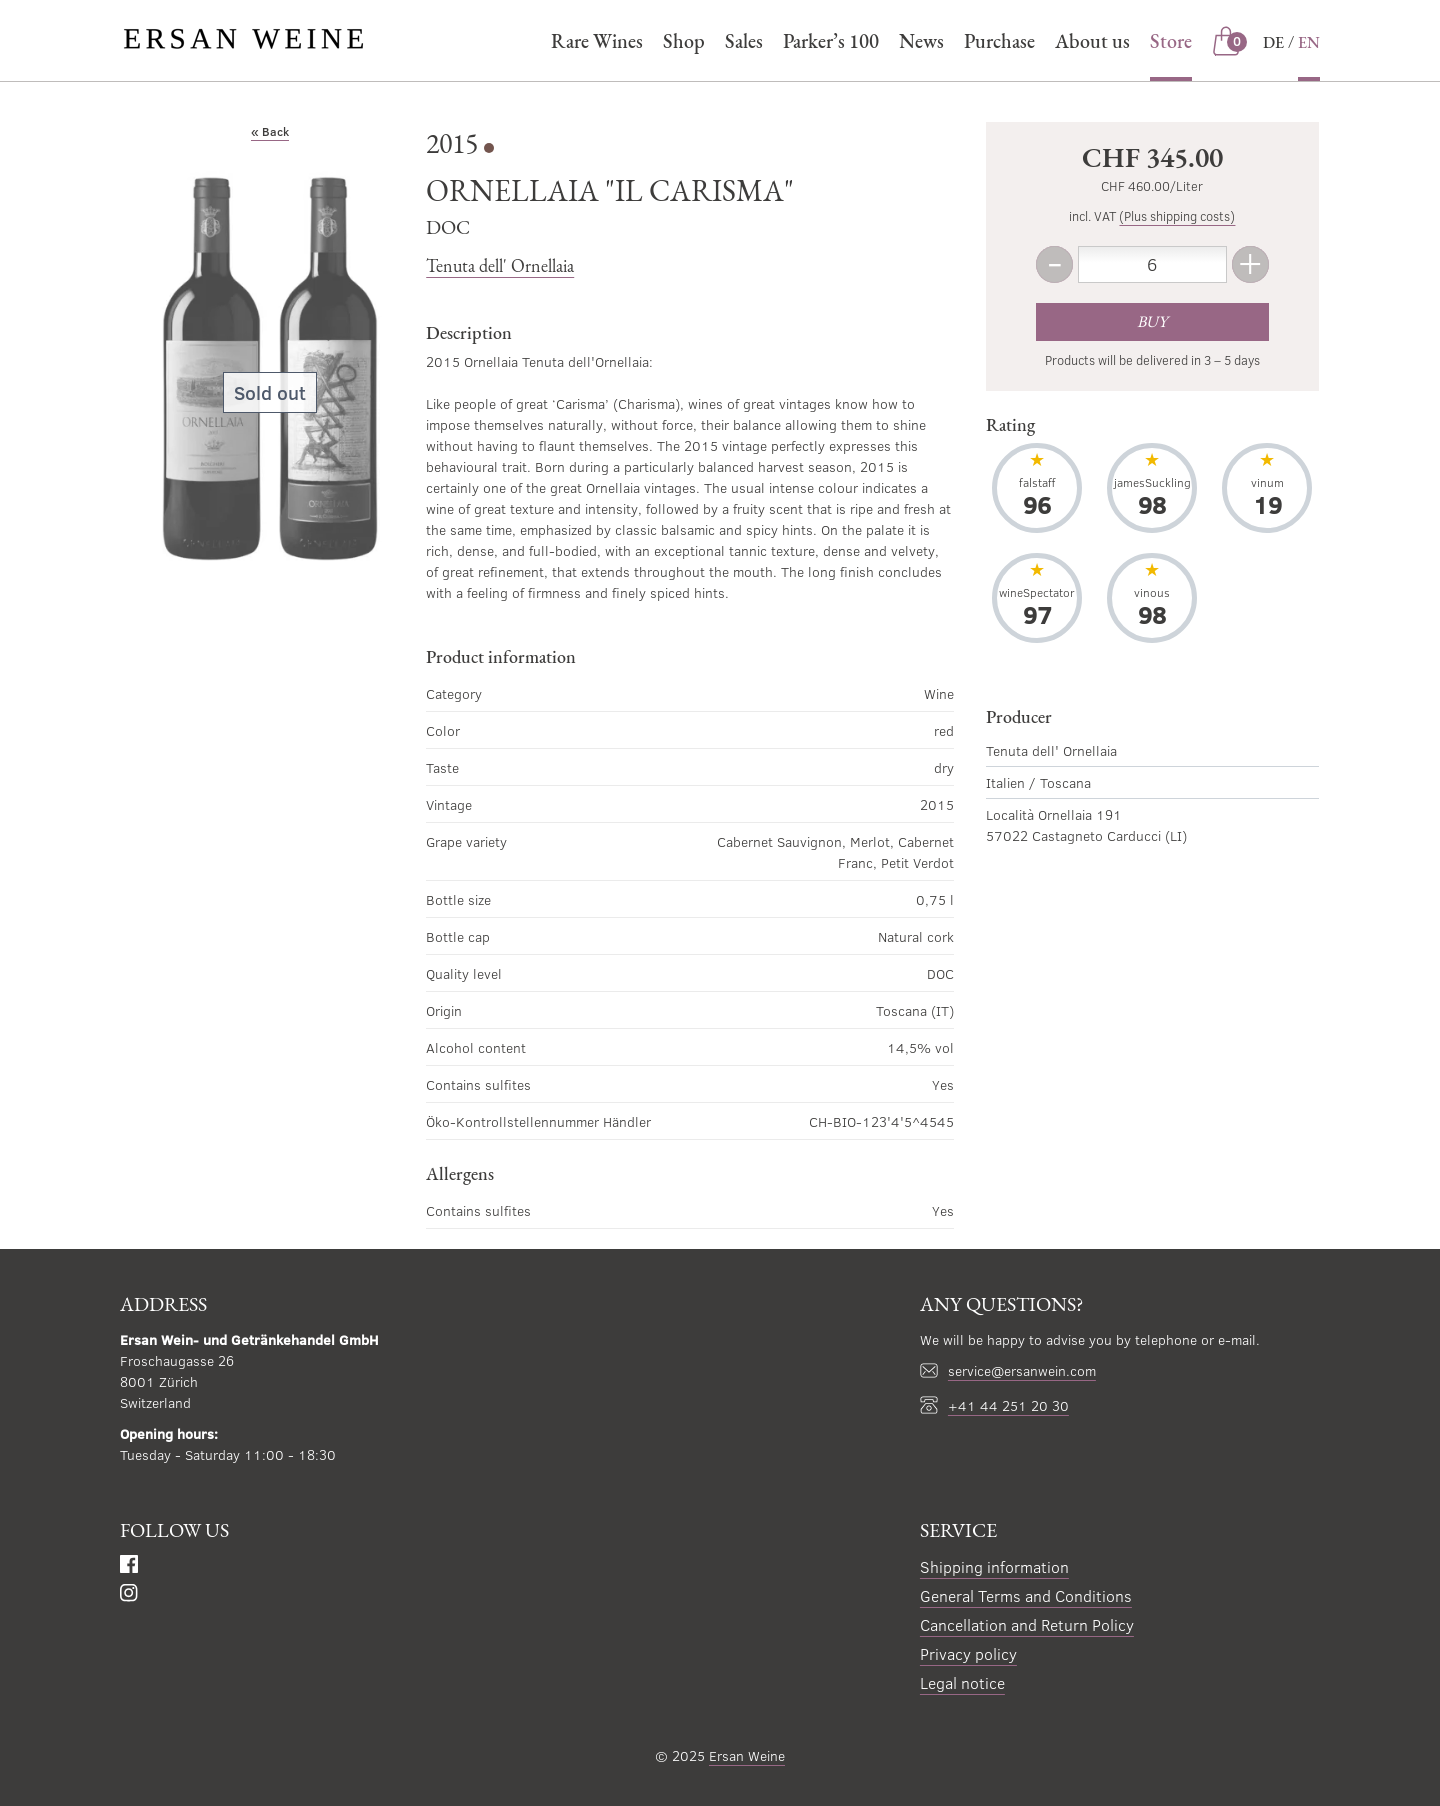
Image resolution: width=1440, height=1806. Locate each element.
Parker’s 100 (831, 41)
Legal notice (962, 1682)
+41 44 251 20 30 (1008, 1405)
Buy (1152, 321)
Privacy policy (968, 1653)
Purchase (999, 41)
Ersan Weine (747, 1755)
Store (1171, 41)
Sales (744, 41)
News (921, 41)
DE (1273, 42)
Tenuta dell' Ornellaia (500, 265)
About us (1092, 41)
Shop (684, 41)
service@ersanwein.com (1022, 1370)
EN (1309, 42)
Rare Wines (597, 41)
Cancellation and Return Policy (1027, 1624)
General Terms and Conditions (1026, 1595)
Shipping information (994, 1566)
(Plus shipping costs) (1177, 216)
